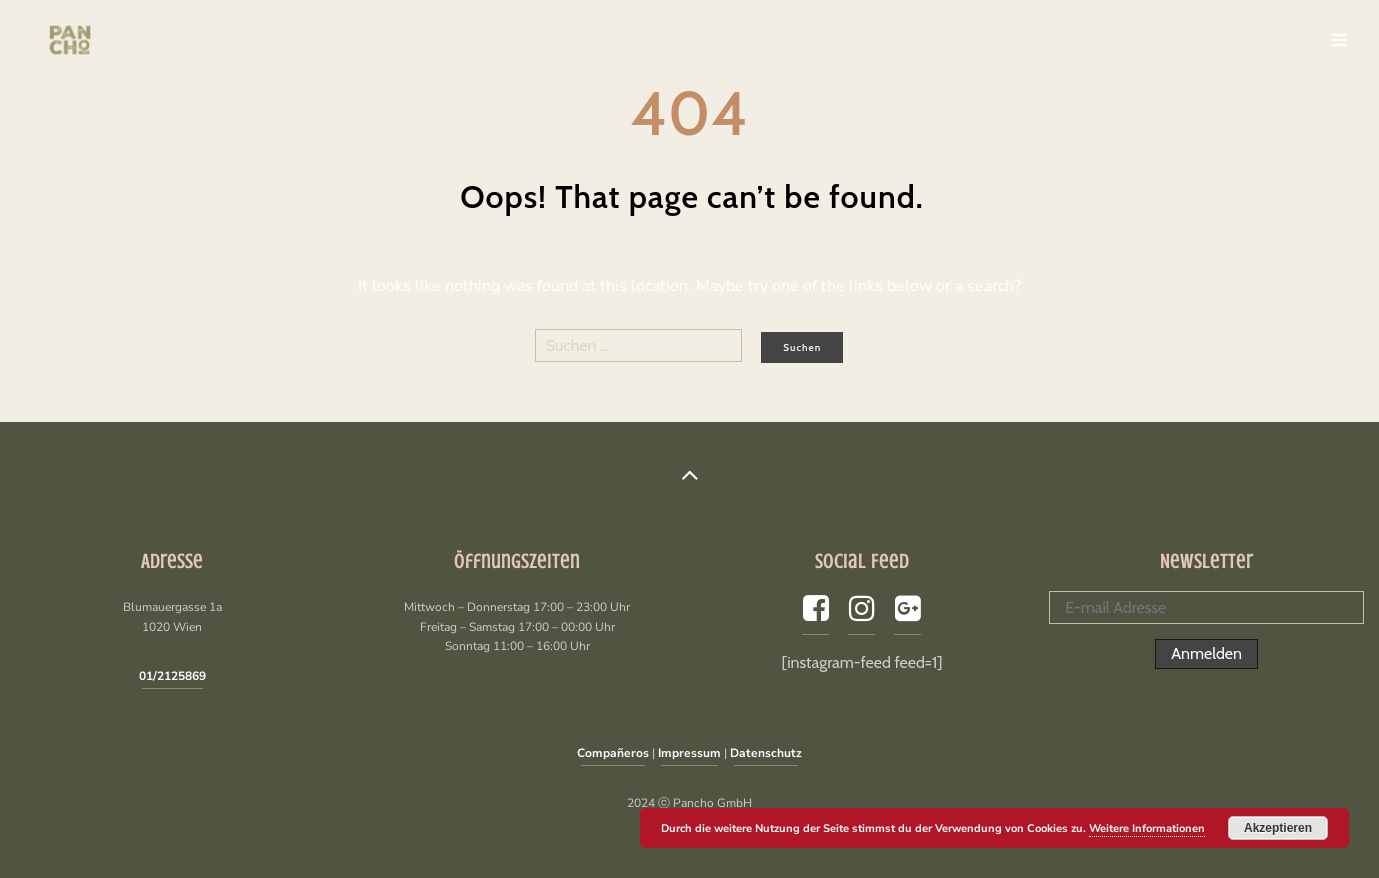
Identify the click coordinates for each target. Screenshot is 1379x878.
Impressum (689, 753)
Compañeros (613, 753)
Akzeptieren (1278, 828)
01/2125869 (172, 676)
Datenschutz (766, 753)
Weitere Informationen (1147, 828)
